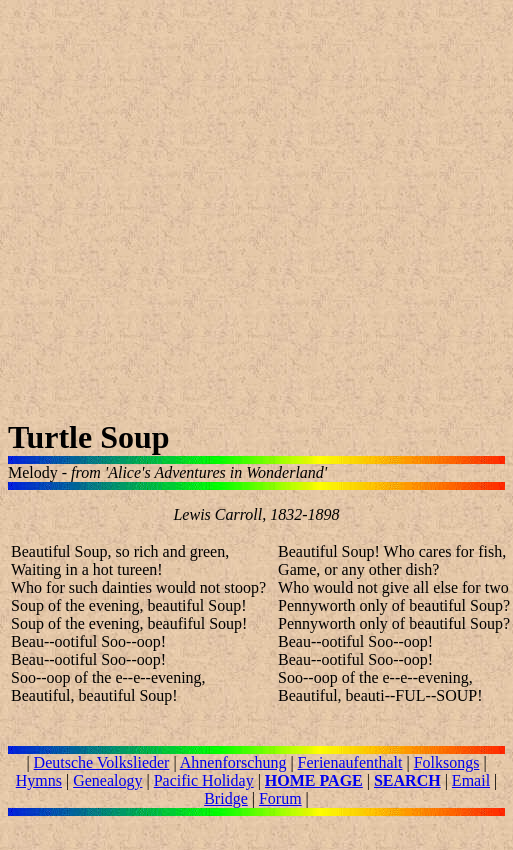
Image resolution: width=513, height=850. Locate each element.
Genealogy (107, 780)
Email (471, 780)
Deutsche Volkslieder (102, 762)
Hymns (39, 780)
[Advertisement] (187, 213)
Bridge (226, 798)
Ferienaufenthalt (350, 762)
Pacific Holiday (204, 780)
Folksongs (447, 762)
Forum (280, 798)
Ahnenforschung (233, 762)
